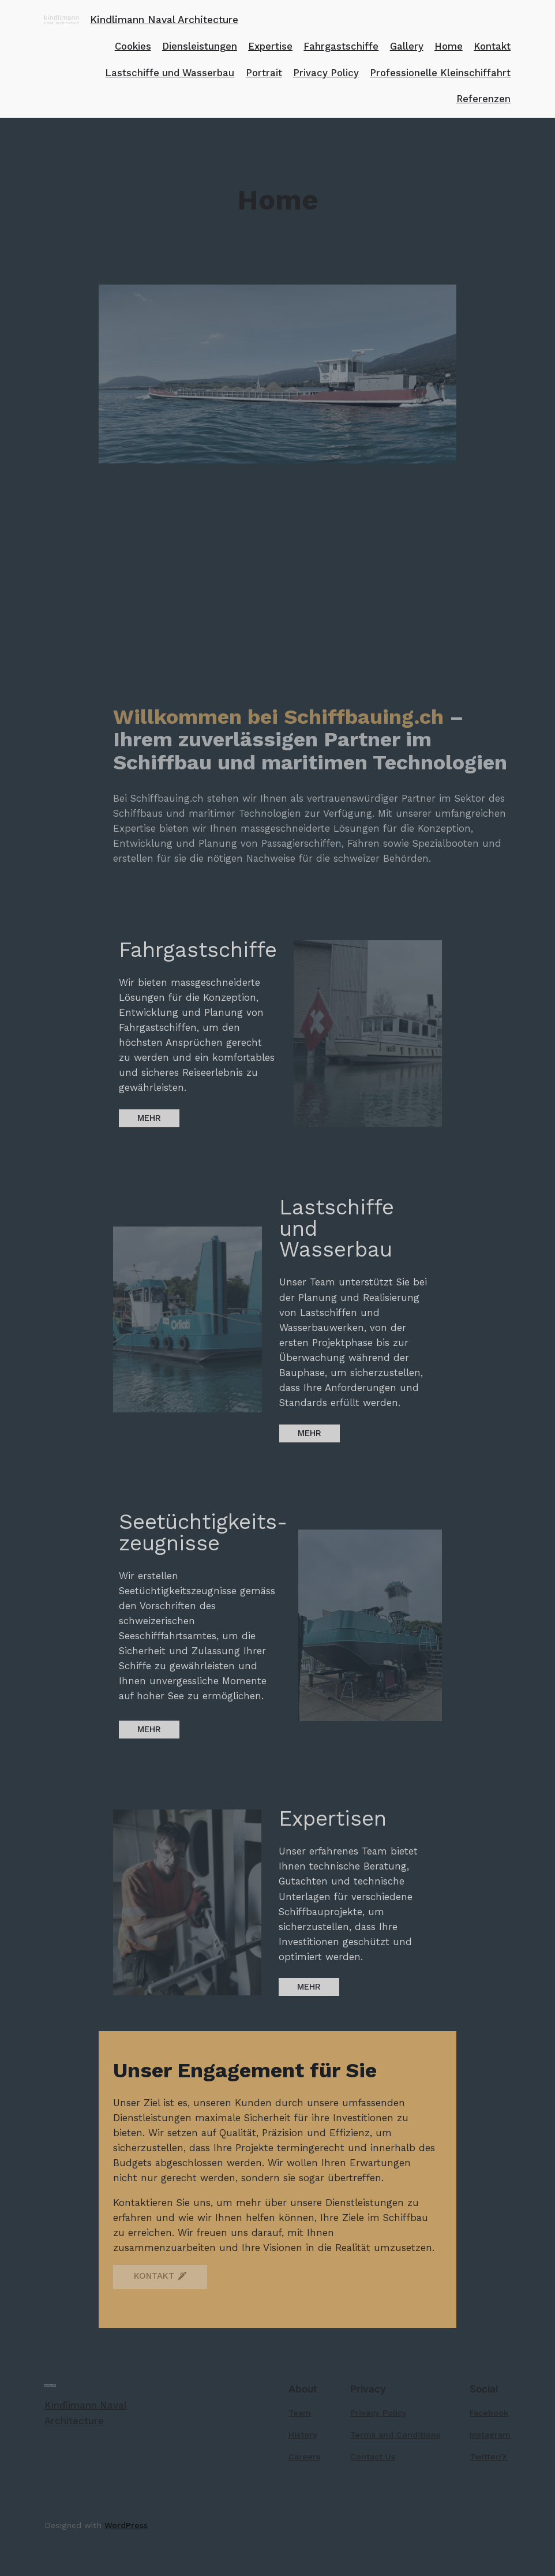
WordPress (126, 2525)
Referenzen (483, 98)
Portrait (264, 72)
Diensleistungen (199, 46)
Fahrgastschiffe (340, 46)
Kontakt (492, 46)
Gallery (406, 46)
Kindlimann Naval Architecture (164, 19)
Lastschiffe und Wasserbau (169, 72)
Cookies (133, 46)
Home (448, 46)
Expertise (270, 46)
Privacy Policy (326, 72)
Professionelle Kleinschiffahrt (440, 72)
